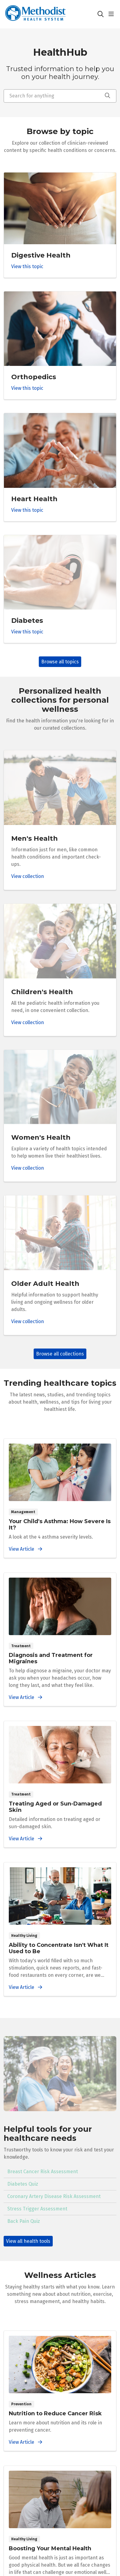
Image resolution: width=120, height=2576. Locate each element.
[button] (112, 14)
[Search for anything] (60, 96)
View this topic (27, 266)
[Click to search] (101, 14)
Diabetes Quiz (22, 2184)
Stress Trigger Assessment (37, 2209)
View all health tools (28, 2241)
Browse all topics (60, 662)
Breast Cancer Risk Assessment (42, 2171)
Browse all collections (60, 1354)
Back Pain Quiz (23, 2221)
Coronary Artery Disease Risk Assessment (54, 2196)
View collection (27, 876)
